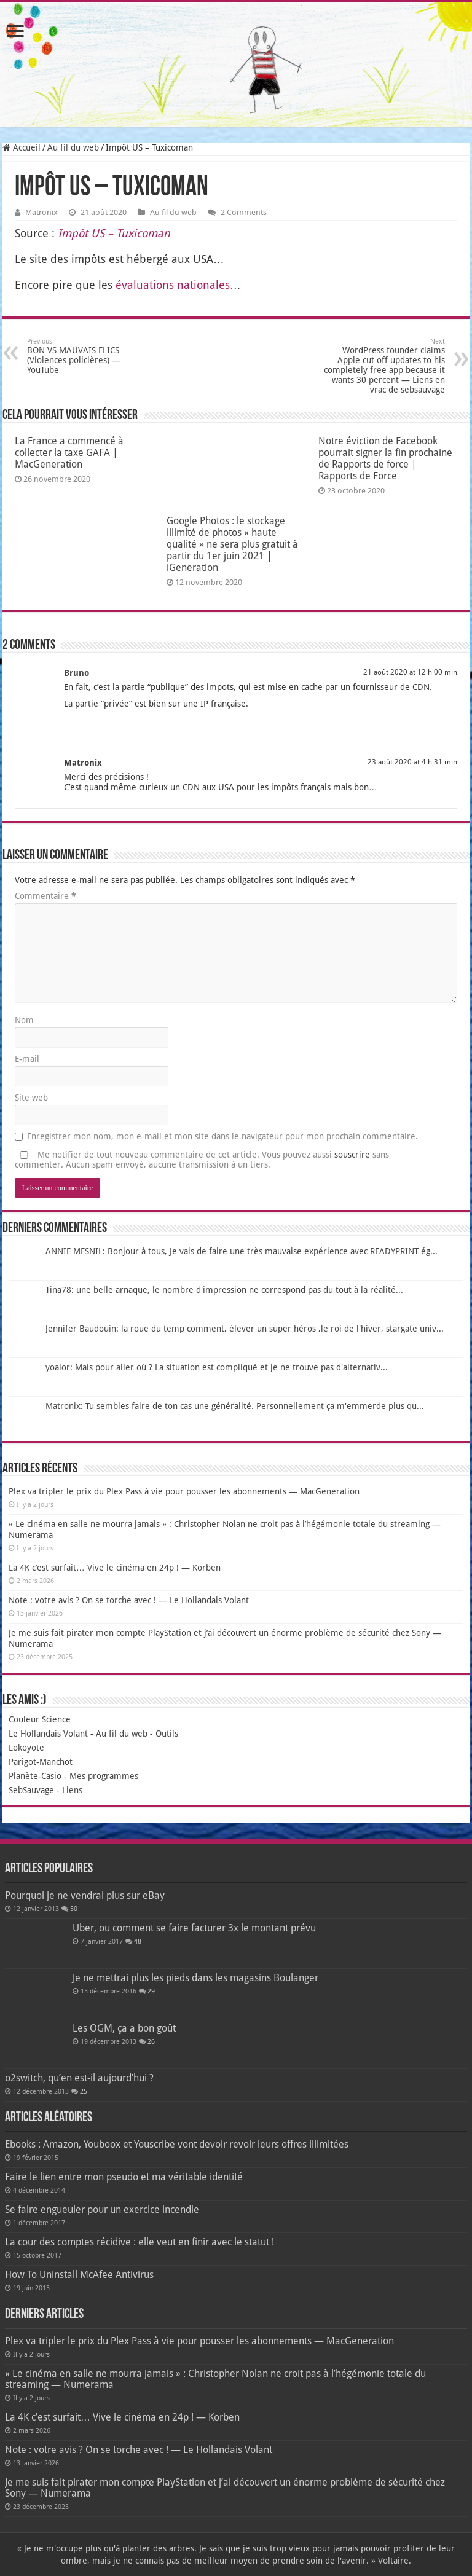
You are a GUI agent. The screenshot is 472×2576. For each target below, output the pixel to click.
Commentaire (45, 896)
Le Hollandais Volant (48, 1733)
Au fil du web (73, 147)
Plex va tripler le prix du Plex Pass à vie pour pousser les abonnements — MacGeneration (184, 1491)
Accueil (21, 147)
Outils (166, 1733)
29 (151, 1991)
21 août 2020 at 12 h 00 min (410, 672)
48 (137, 1942)
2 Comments (244, 212)
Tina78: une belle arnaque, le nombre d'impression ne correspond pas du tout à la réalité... (224, 1290)
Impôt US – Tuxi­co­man (114, 233)
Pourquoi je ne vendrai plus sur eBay (85, 1895)
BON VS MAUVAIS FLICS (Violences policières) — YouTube (90, 356)
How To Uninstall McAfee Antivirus (79, 2274)
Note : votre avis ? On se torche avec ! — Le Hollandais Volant (129, 1600)
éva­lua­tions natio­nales (173, 284)
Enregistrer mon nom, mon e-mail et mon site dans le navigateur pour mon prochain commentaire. (222, 1136)
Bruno (76, 673)
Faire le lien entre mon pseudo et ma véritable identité (124, 2177)
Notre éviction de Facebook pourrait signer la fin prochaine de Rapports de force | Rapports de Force (385, 458)
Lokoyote (26, 1748)
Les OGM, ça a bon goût (124, 2028)
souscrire (352, 1155)
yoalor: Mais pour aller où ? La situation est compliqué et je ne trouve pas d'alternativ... (216, 1367)
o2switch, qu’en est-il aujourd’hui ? (79, 2078)
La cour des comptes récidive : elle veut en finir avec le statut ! (139, 2242)
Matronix (41, 212)
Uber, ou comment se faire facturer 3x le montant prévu (194, 1928)
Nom (24, 1020)
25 (83, 2091)
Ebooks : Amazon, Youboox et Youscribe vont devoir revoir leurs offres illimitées (176, 2144)
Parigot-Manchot (41, 1762)
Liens (72, 1790)
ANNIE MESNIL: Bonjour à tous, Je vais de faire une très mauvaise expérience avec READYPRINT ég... (241, 1251)
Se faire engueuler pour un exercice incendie (102, 2209)
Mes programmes (103, 1776)
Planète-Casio (35, 1776)
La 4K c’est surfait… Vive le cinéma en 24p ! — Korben (115, 1568)
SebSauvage (31, 1790)
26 (151, 2042)
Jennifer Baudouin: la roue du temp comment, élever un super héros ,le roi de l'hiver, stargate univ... (244, 1328)
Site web (31, 1097)
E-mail (27, 1059)
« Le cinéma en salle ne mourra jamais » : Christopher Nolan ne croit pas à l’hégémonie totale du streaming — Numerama (215, 2379)
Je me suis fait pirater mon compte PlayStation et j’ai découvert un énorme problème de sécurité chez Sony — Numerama (225, 2487)
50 (73, 1909)
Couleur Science (40, 1719)
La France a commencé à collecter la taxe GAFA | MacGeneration (69, 452)
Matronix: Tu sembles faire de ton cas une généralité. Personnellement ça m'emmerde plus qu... (234, 1406)
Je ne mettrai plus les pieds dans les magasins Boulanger (195, 1978)
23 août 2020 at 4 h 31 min (412, 762)
